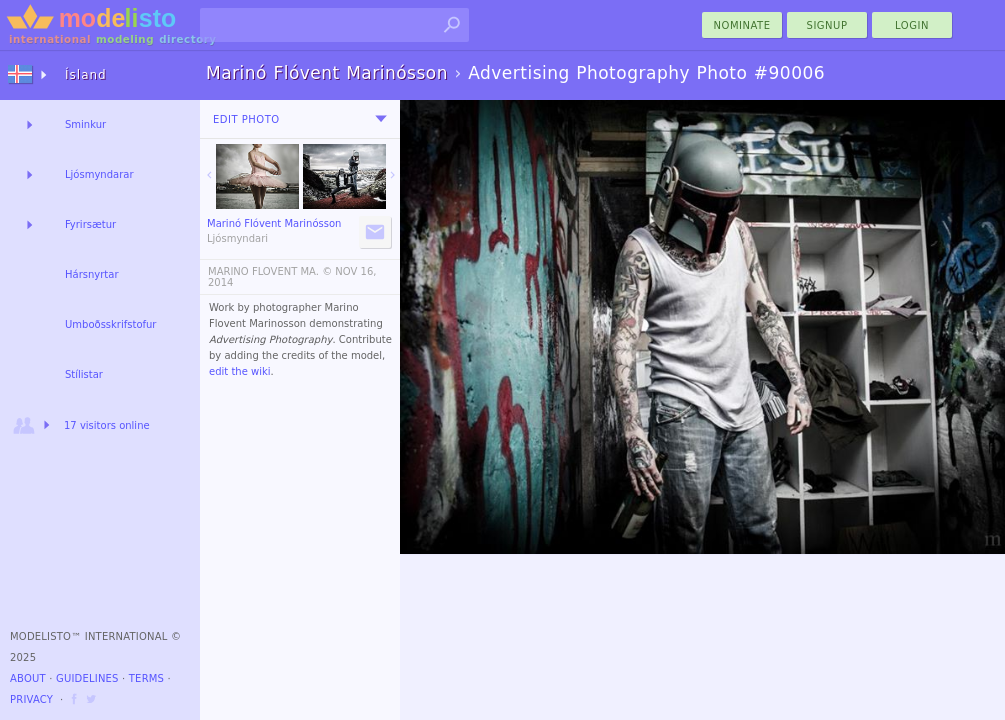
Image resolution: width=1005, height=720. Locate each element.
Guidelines (87, 678)
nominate (742, 25)
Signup (827, 25)
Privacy (31, 699)
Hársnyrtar (92, 274)
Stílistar (84, 374)
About (28, 678)
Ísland (86, 75)
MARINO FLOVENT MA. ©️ (270, 271)
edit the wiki (240, 371)
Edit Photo (246, 119)
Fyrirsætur (90, 224)
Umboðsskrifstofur (110, 324)
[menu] (381, 119)
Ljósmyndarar (99, 174)
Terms (146, 678)
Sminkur (85, 124)
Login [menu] (912, 25)
